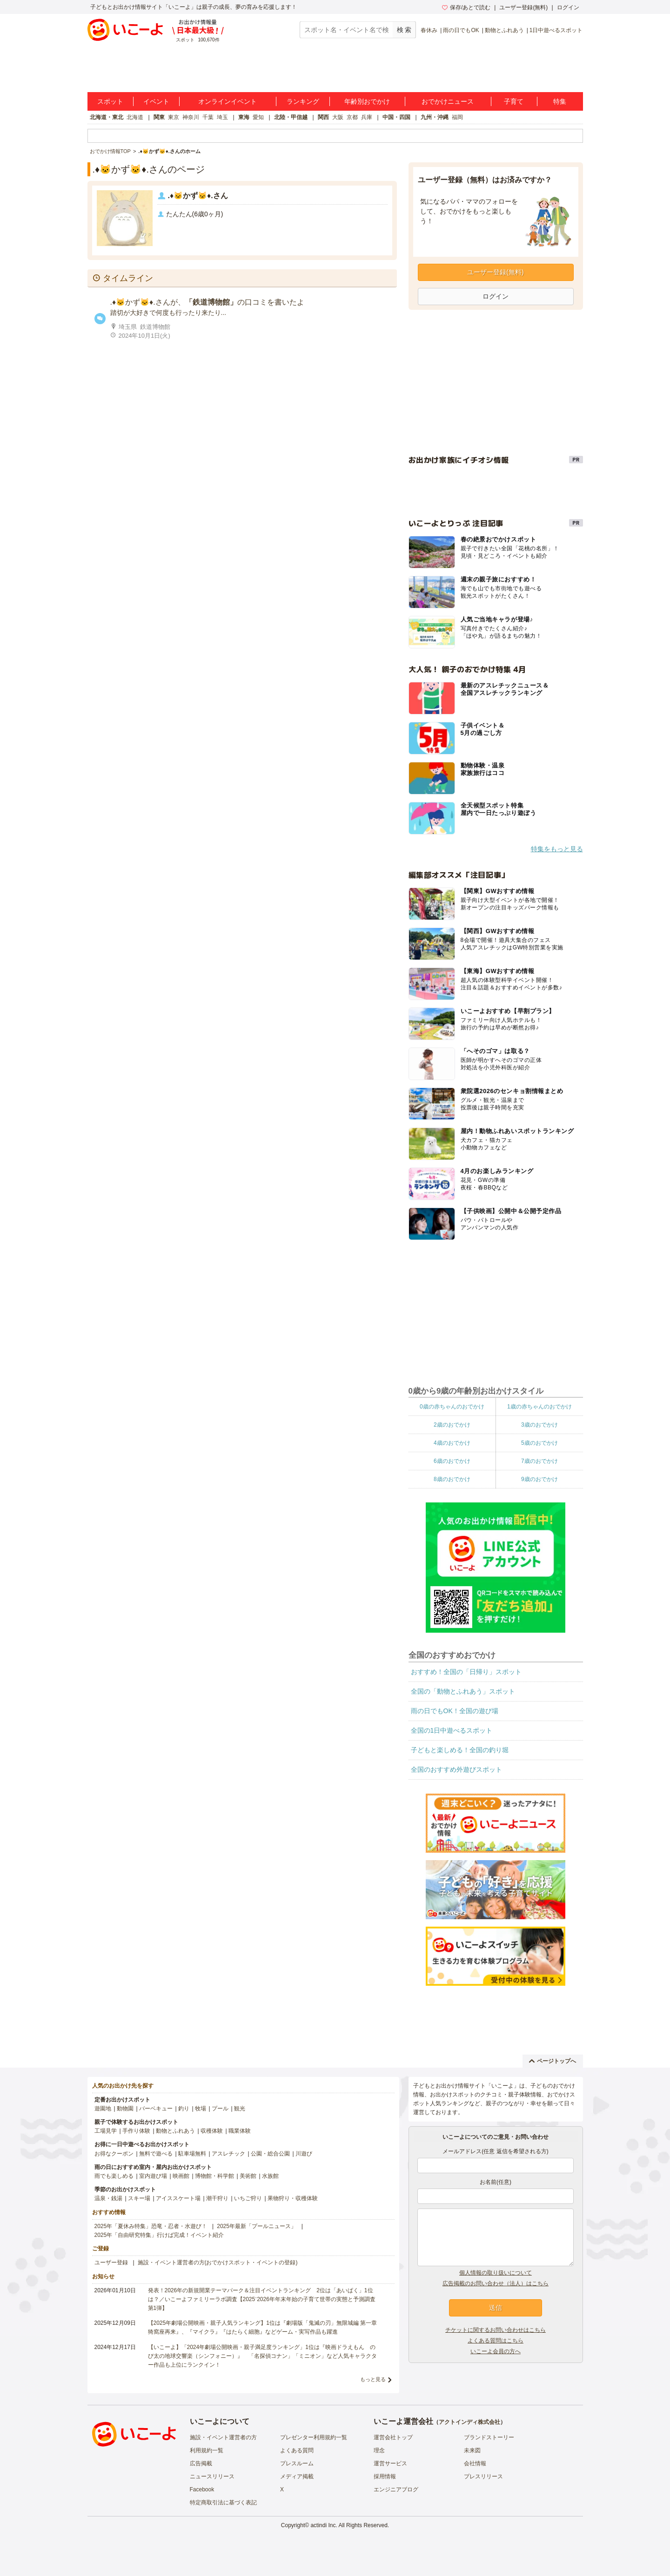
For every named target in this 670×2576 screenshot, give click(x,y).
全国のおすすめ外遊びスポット (456, 1769)
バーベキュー (156, 2108)
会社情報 (475, 2463)
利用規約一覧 (206, 2450)
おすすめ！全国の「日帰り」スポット (466, 1671)
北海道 (135, 117)
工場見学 (105, 2131)
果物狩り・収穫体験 (293, 2198)
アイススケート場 (178, 2198)
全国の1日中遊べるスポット (452, 1730)
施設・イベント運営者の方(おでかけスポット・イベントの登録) (218, 2262)
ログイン (568, 7)
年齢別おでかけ (367, 101)
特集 (559, 101)
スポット (110, 101)
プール (220, 2108)
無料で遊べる (156, 2153)
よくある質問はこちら (495, 2340)
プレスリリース (483, 2476)
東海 (243, 117)
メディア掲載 (297, 2476)
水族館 (270, 2176)
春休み (429, 30)
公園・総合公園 (270, 2153)
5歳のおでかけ (539, 1443)
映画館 (181, 2176)
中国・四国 (396, 117)
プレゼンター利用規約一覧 (313, 2437)
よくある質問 (297, 2450)
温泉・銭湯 (108, 2198)
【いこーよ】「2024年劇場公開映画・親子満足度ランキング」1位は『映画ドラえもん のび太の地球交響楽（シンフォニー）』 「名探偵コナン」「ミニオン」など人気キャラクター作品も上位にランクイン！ (262, 2356)
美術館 (248, 2176)
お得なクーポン (114, 2153)
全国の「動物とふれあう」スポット (463, 1691)
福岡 (457, 117)
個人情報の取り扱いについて (495, 2272)
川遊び (303, 2153)
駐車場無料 (192, 2153)
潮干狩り (217, 2198)
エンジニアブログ (396, 2489)
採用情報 (385, 2476)
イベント (156, 101)
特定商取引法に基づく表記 (223, 2502)
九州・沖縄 (435, 117)
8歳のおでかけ (452, 1479)
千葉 (208, 117)
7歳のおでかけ (539, 1461)
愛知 (258, 117)
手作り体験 (136, 2131)
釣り (183, 2108)
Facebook (202, 2489)
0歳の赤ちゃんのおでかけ (452, 1406)
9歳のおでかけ (539, 1479)
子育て (513, 101)
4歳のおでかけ (452, 1443)
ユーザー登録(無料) (523, 7)
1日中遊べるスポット (556, 30)
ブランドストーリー (489, 2437)
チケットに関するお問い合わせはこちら (495, 2330)
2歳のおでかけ (452, 1424)
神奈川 (190, 117)
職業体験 (239, 2131)
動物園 (125, 2108)
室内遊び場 (153, 2176)
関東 (159, 117)
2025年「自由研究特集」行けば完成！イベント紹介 (159, 2235)
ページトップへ (552, 2061)
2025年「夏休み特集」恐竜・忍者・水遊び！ (151, 2226)
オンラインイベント (227, 101)
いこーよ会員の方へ (495, 2351)
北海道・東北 (106, 117)
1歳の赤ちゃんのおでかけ (539, 1406)
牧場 (200, 2108)
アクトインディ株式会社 (469, 2422)
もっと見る (373, 2379)
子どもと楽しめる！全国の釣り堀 (460, 1750)
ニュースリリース (212, 2476)
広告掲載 (201, 2463)
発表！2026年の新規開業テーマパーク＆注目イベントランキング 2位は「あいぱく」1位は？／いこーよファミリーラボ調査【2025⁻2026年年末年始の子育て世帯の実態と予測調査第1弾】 (261, 2299)
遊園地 (102, 2108)
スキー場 (139, 2198)
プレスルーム (297, 2463)
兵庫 (366, 117)
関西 (323, 117)
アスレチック (228, 2153)
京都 (352, 117)
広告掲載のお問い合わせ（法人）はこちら (495, 2283)
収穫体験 (212, 2131)
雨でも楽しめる (114, 2176)
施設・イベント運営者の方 (223, 2437)
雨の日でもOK (461, 30)
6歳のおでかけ (452, 1461)
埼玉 (222, 117)
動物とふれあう (504, 30)
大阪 (337, 117)
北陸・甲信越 (291, 117)
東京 (173, 117)
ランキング (303, 101)
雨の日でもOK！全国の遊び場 (454, 1711)
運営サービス (390, 2463)
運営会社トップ (393, 2437)
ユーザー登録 (111, 2262)
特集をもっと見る (557, 849)
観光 (239, 2108)
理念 (379, 2450)
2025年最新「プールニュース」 (256, 2226)
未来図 (472, 2450)
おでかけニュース (448, 101)
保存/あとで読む (466, 7)
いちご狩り (248, 2198)
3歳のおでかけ (539, 1424)
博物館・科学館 (214, 2176)
